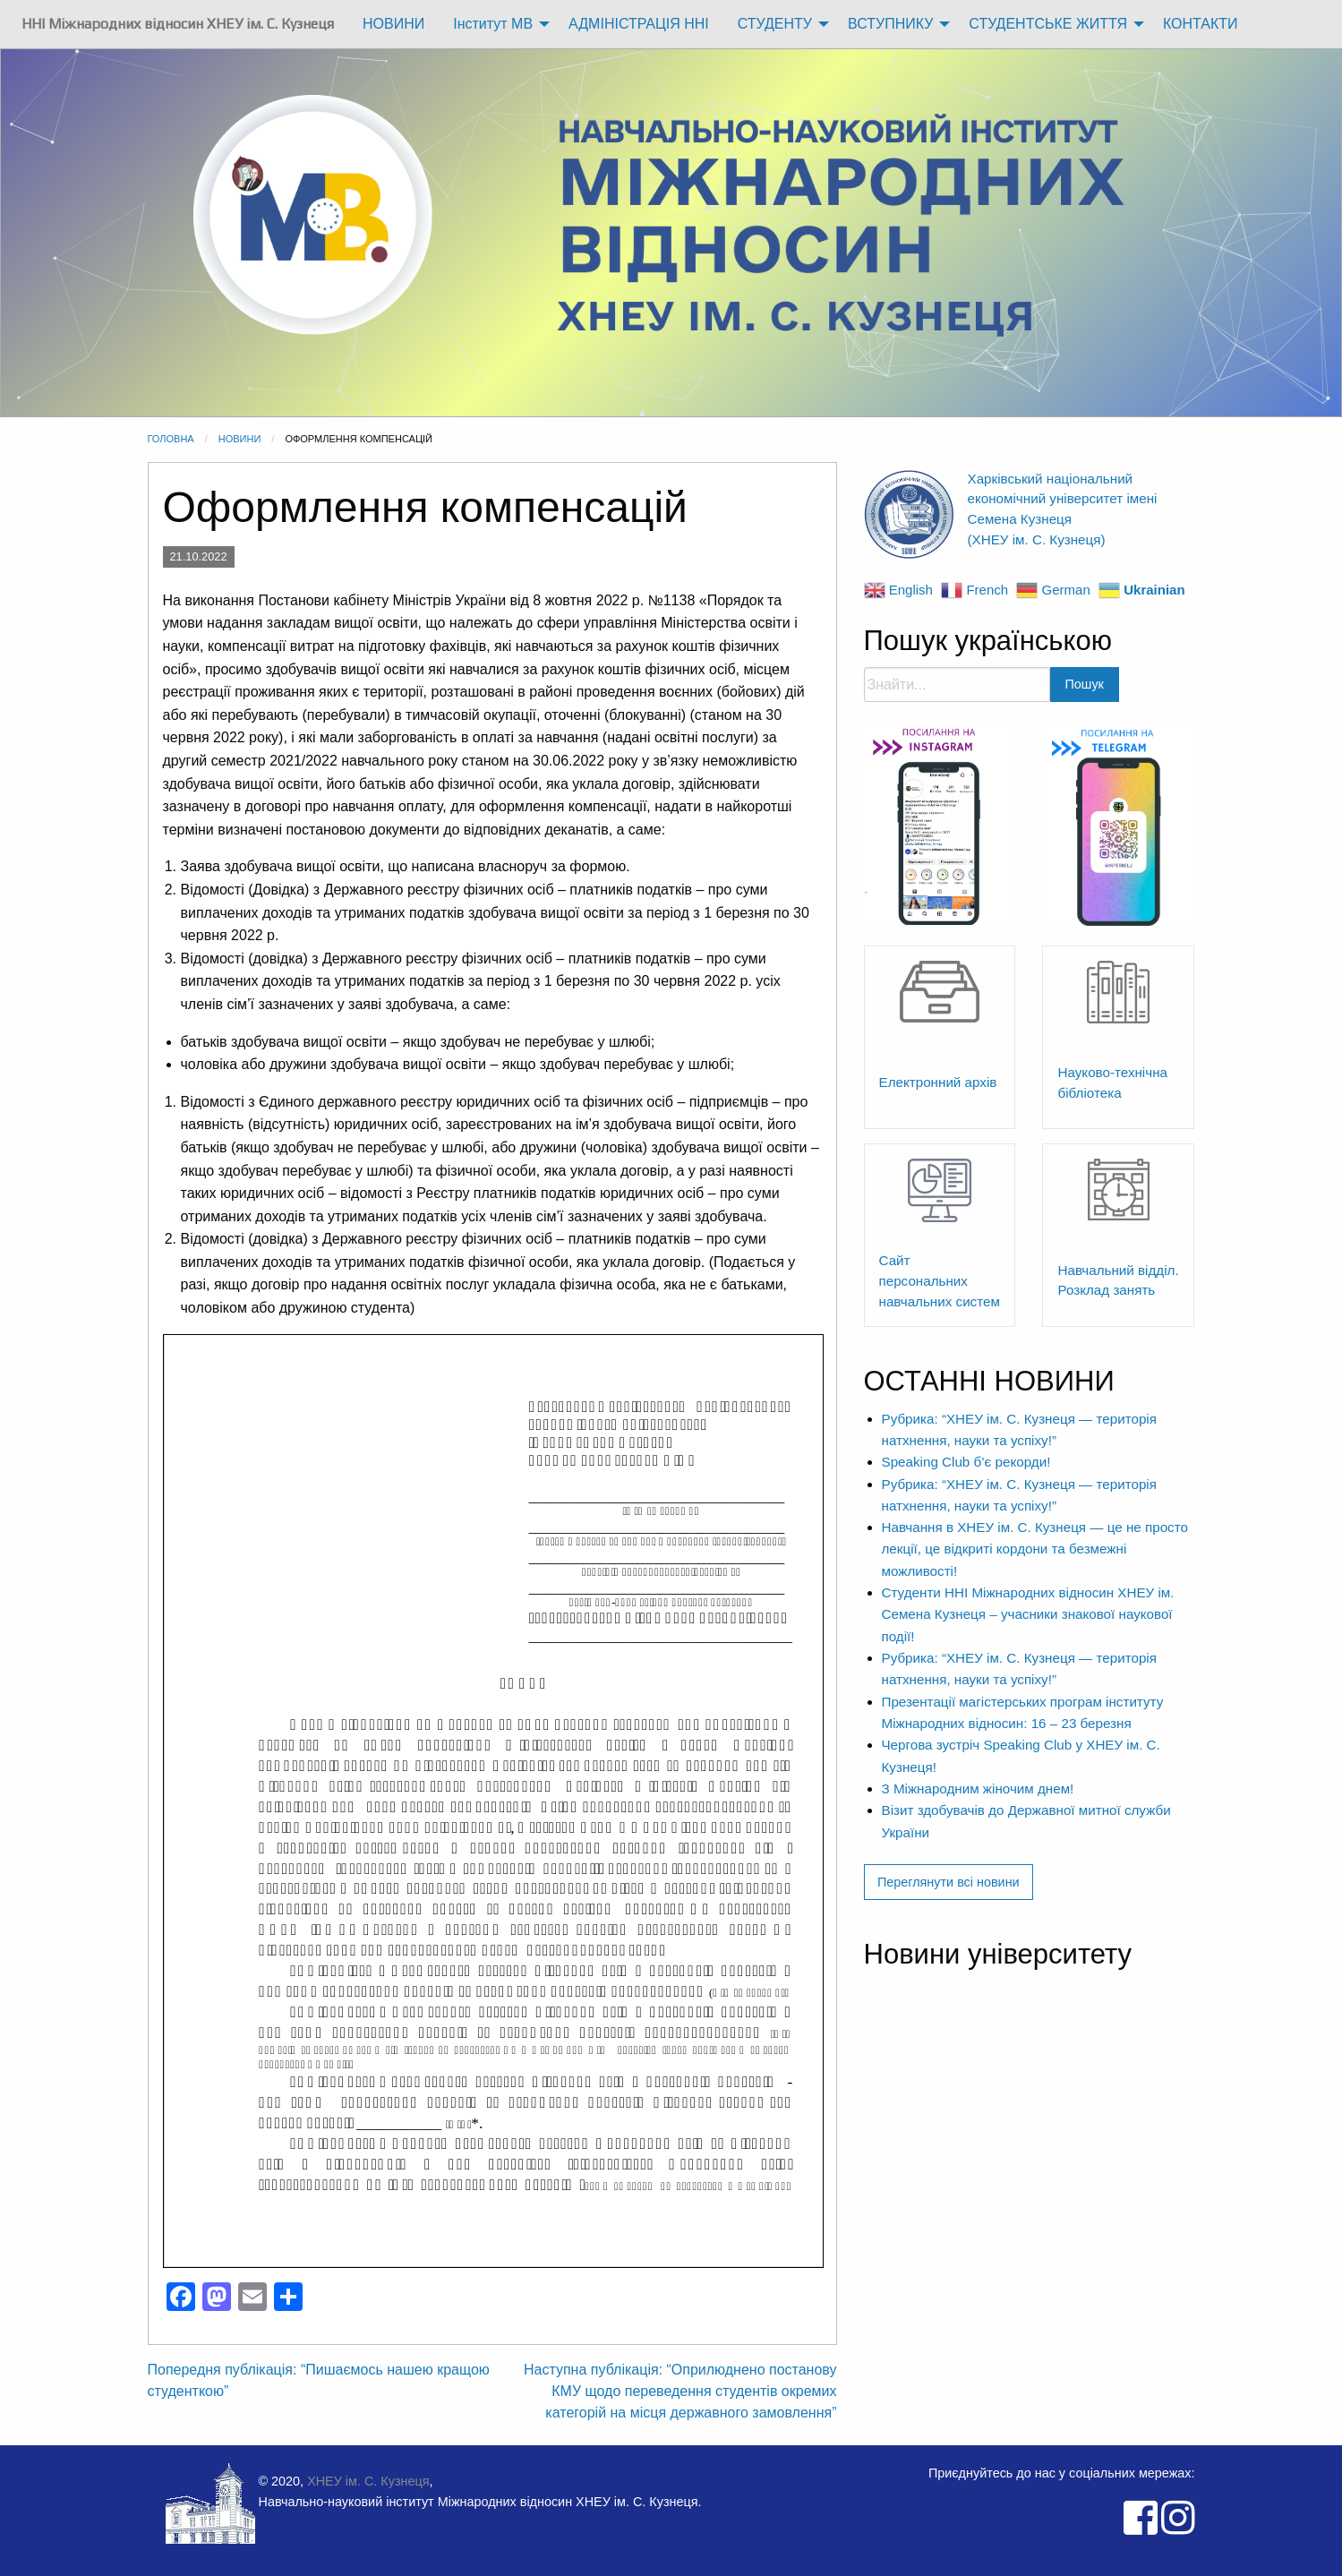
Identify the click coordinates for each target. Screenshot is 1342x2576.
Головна (171, 438)
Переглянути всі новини (948, 1882)
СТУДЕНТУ (775, 23)
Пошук (1084, 684)
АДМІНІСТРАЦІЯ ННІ (638, 23)
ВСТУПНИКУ (890, 23)
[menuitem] (177, 24)
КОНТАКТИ (1200, 23)
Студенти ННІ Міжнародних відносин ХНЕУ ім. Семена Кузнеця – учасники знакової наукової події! (1028, 1614)
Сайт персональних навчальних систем (939, 1281)
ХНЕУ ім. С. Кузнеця (368, 2481)
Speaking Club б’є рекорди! (966, 1461)
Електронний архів (938, 1082)
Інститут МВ (493, 23)
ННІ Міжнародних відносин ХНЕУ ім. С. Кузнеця (177, 23)
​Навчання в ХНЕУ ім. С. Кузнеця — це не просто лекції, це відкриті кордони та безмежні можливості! (1035, 1549)
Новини (239, 438)
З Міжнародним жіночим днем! (978, 1788)
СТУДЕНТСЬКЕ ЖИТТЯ (1048, 23)
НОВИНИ (393, 23)
